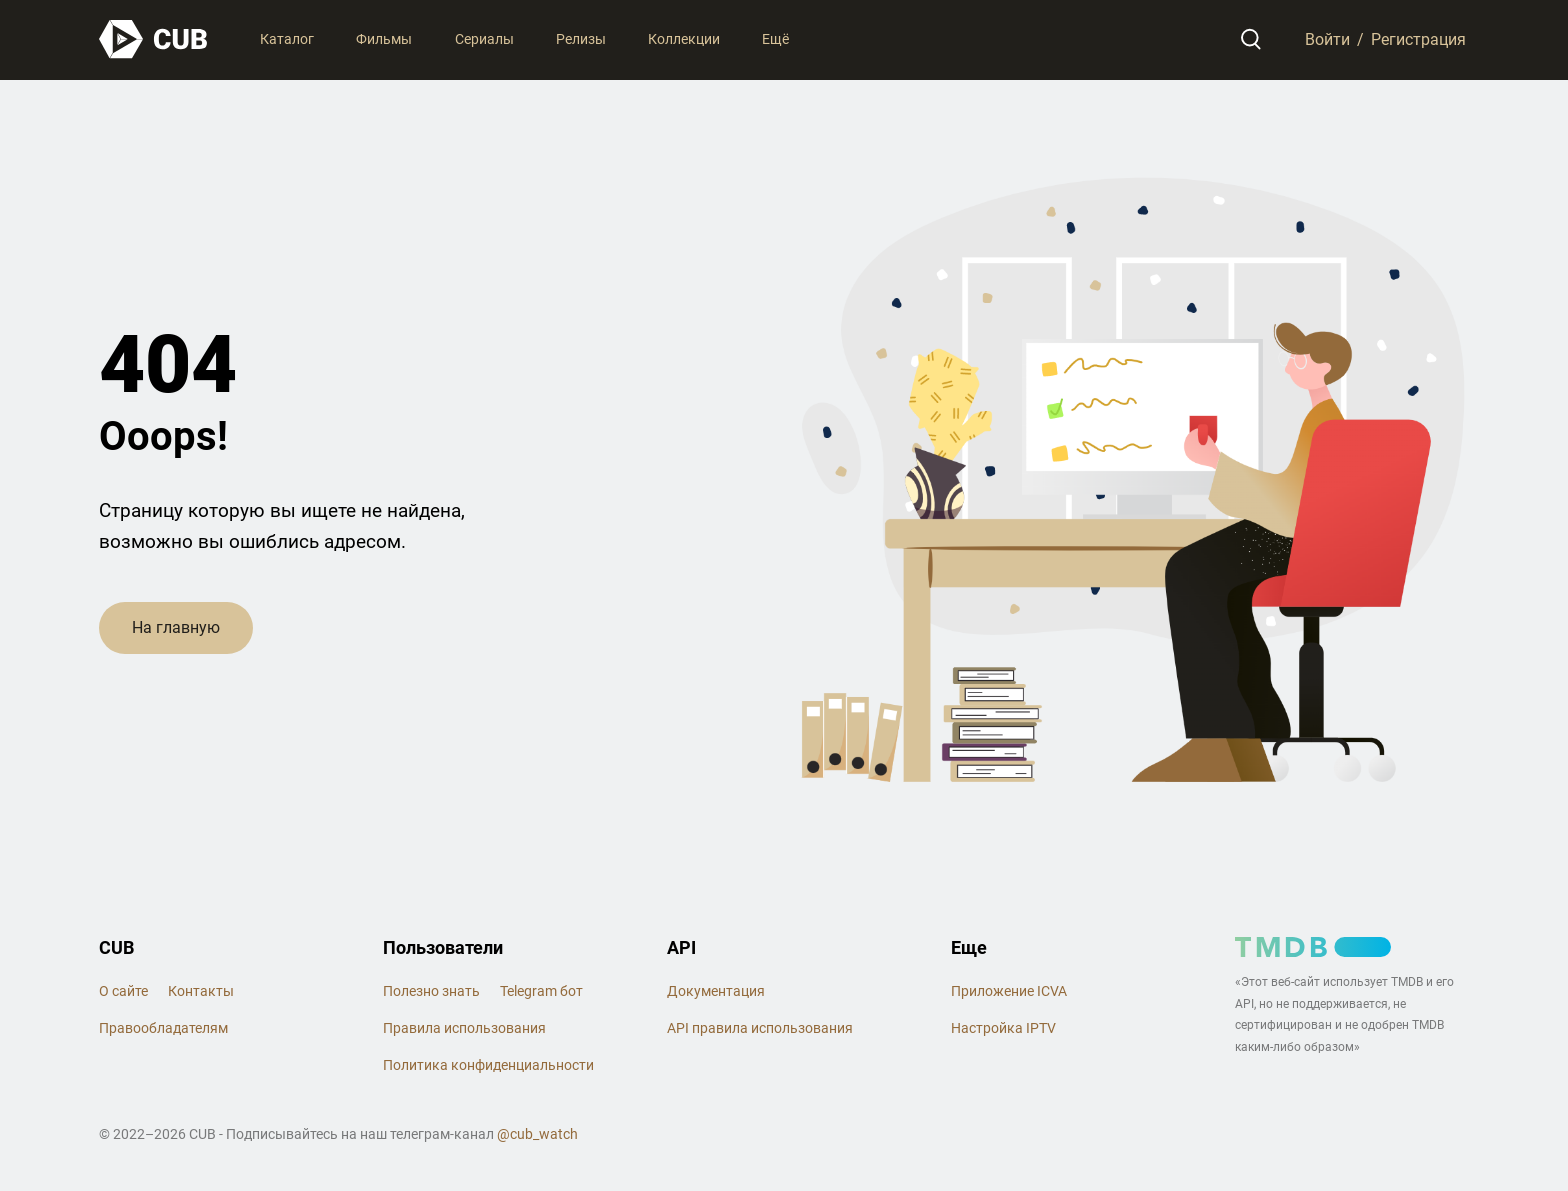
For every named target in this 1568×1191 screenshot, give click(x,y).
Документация (716, 991)
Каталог (287, 39)
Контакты (201, 991)
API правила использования (760, 1028)
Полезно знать (431, 991)
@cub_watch (537, 1134)
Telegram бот (541, 991)
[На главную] (154, 39)
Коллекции (684, 39)
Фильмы (384, 39)
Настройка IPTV (1003, 1028)
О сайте (123, 991)
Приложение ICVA (1009, 991)
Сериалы (484, 39)
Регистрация (1418, 39)
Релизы (581, 39)
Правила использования (464, 1028)
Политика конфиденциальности (488, 1065)
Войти (1326, 39)
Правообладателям (163, 1028)
